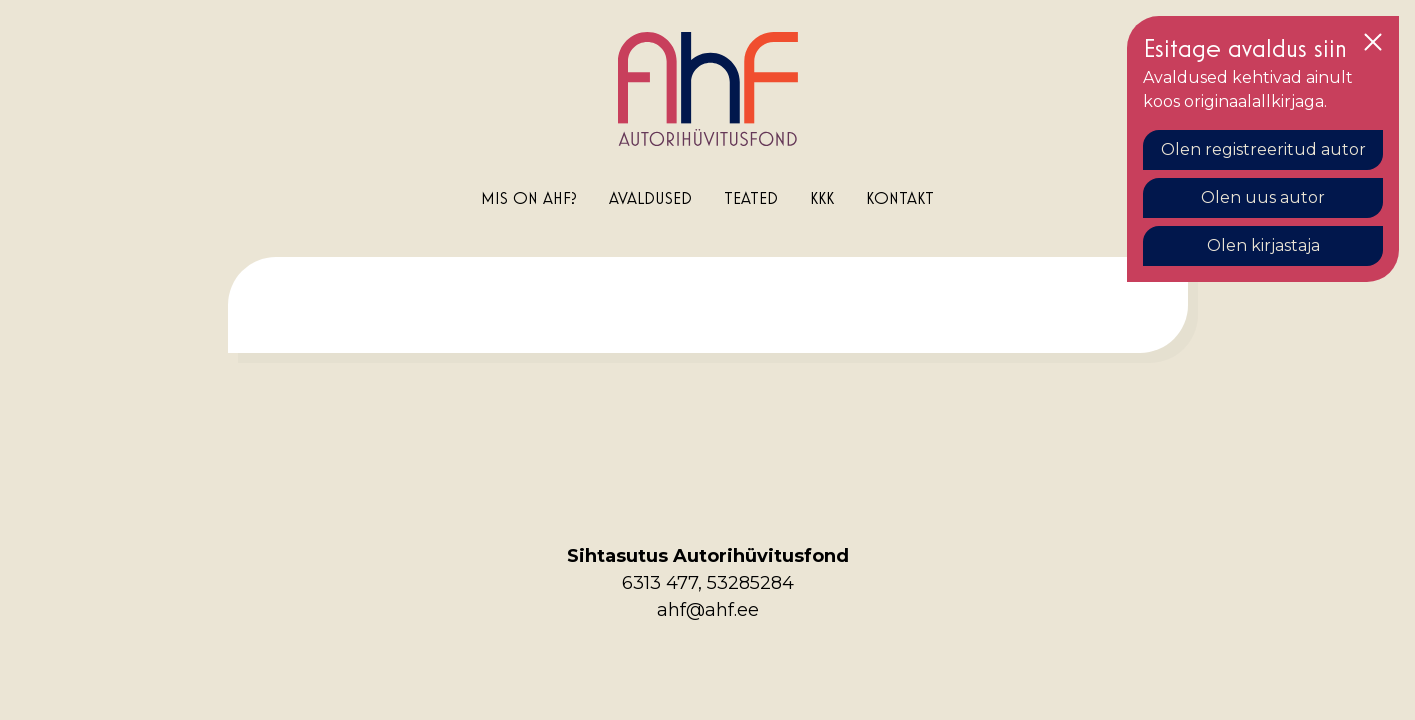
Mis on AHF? (529, 197)
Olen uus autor (1263, 197)
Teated (751, 197)
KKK (822, 197)
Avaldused (650, 197)
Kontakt (900, 197)
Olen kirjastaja (1263, 245)
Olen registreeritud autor (1263, 149)
